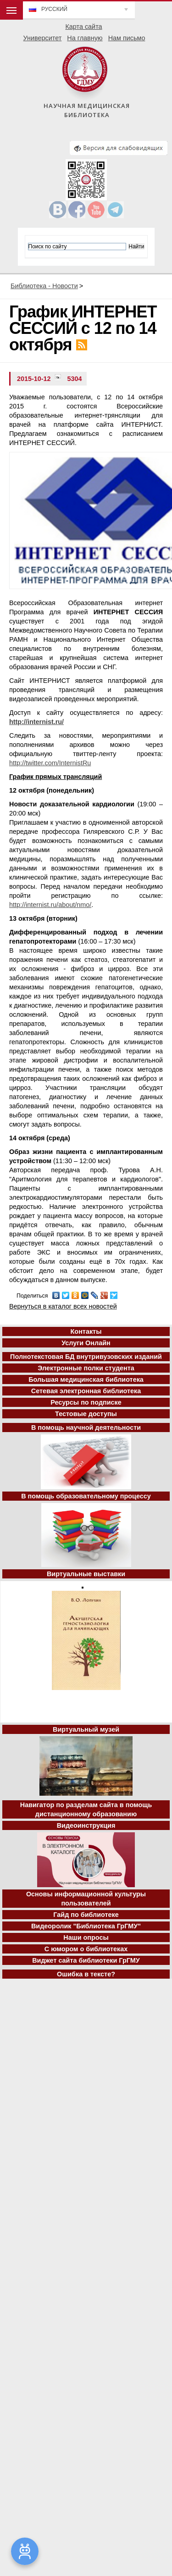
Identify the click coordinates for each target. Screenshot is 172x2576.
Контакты (86, 1331)
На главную (84, 38)
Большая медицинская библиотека (86, 1379)
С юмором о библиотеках (86, 1949)
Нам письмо (126, 38)
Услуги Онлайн (85, 1343)
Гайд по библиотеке (85, 1914)
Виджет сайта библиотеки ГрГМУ (86, 1960)
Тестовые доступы (86, 1413)
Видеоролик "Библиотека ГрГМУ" (86, 1926)
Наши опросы (85, 1937)
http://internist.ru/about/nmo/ (50, 904)
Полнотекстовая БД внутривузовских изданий (86, 1356)
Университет (42, 38)
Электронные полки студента (86, 1368)
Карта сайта (83, 26)
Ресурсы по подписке (86, 1402)
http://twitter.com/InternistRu (50, 763)
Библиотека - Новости (44, 286)
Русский (54, 9)
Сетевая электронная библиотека (86, 1391)
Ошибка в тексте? (86, 1974)
